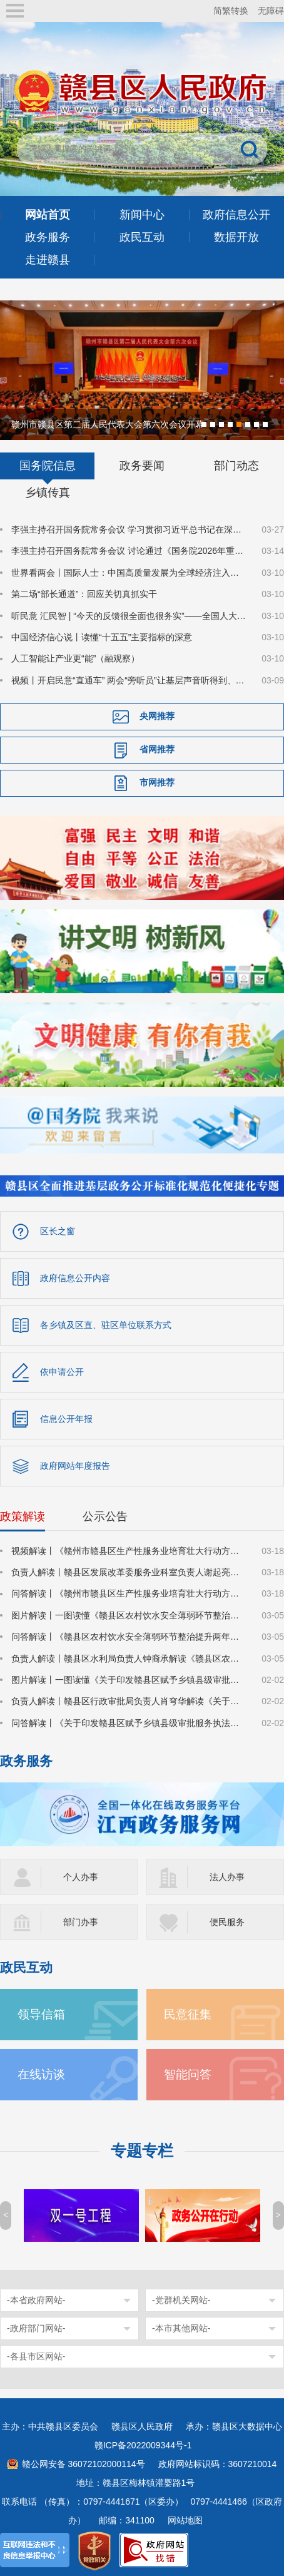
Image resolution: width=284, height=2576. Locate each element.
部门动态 (236, 464)
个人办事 (80, 1876)
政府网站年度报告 (75, 1464)
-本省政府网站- (36, 2299)
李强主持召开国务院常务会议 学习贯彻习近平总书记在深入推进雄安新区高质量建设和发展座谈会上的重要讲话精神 (128, 528)
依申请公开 (62, 1371)
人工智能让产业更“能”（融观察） (75, 657)
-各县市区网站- (36, 2355)
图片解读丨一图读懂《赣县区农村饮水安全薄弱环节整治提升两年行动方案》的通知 (128, 1614)
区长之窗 (57, 1230)
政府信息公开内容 (75, 1277)
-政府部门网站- (36, 2327)
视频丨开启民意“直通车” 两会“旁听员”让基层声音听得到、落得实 (128, 679)
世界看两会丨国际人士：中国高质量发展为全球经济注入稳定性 (128, 571)
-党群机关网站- (181, 2299)
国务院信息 (47, 464)
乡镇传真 (47, 491)
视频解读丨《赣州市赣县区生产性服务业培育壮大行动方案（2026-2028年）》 (128, 1550)
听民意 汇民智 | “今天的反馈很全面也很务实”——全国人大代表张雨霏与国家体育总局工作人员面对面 (128, 615)
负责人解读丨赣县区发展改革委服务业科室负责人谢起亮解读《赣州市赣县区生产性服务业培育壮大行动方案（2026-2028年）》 (128, 1571)
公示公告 (105, 1515)
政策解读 (22, 1515)
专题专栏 (142, 2149)
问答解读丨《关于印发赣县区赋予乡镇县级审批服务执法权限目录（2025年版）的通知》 (128, 1722)
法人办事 (227, 1876)
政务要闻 (142, 464)
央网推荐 (157, 715)
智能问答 (187, 2073)
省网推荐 (157, 748)
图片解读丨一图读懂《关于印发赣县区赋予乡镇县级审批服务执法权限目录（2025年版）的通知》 (128, 1679)
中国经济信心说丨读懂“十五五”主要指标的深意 (101, 636)
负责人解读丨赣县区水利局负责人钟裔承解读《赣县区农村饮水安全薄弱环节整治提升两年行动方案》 (128, 1657)
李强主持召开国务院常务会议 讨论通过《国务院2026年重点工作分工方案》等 (128, 549)
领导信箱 (41, 2013)
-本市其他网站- (181, 2327)
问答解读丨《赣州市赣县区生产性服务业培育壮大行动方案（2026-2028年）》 (128, 1592)
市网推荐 (157, 781)
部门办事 (80, 1921)
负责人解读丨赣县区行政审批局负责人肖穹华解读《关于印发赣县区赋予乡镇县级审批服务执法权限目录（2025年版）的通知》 (128, 1700)
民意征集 (187, 2013)
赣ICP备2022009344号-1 (143, 2444)
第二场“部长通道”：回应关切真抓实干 (84, 593)
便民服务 (227, 1921)
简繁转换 (230, 11)
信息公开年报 (66, 1418)
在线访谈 (41, 2073)
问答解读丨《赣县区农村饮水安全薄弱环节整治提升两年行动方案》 (128, 1635)
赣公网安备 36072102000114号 (83, 2463)
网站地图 (185, 2519)
